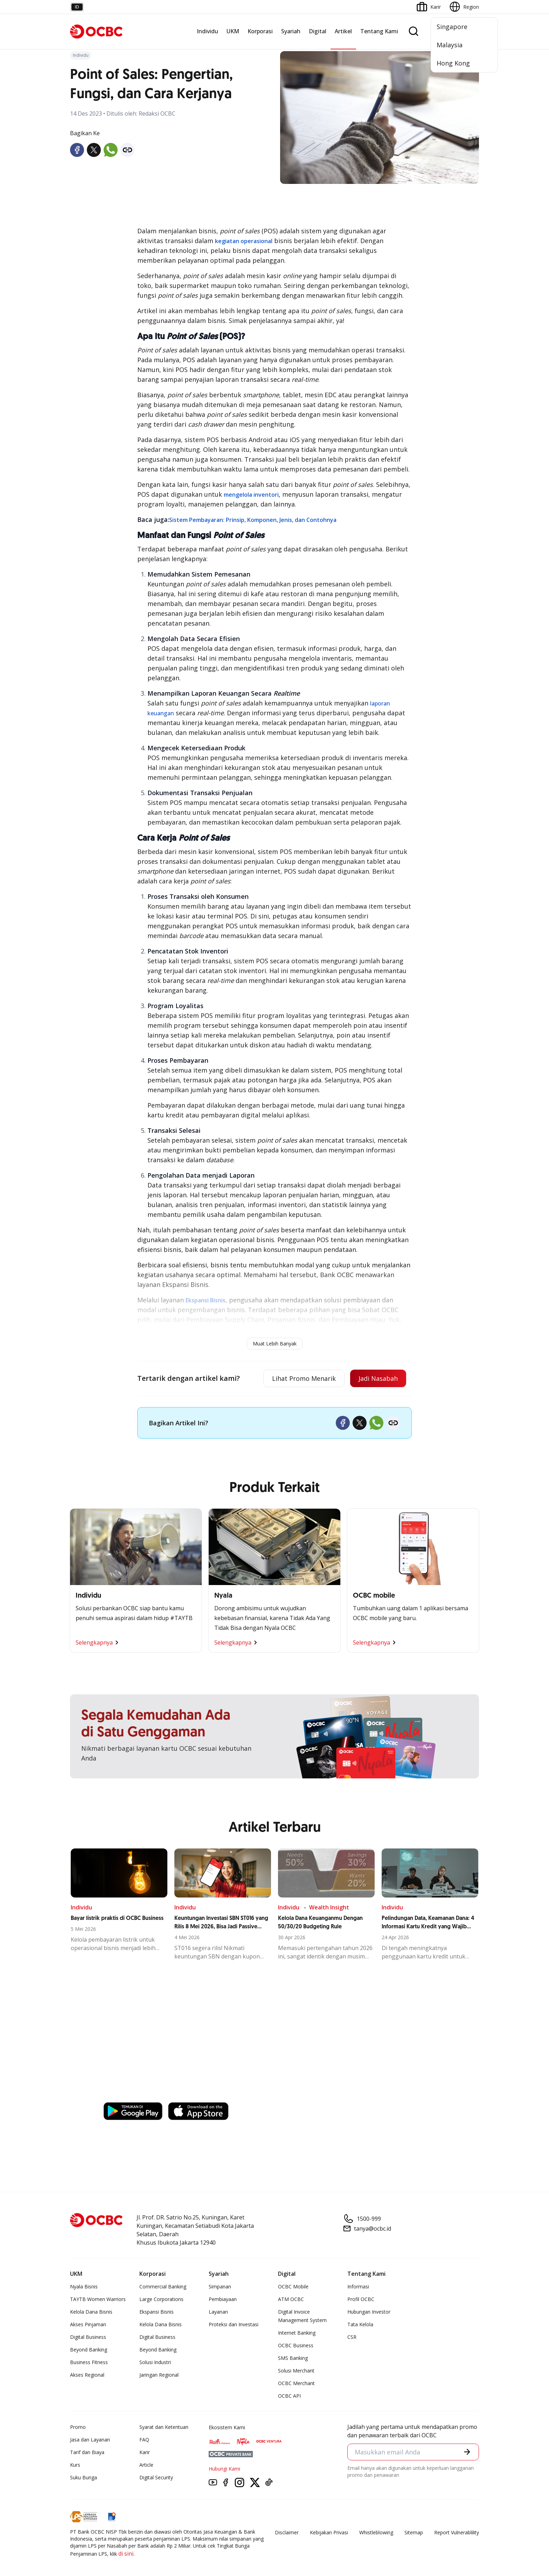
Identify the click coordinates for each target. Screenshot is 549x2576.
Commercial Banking (162, 2286)
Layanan (218, 2311)
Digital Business (88, 2337)
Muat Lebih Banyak (275, 1343)
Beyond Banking (88, 2349)
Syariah (290, 31)
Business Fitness (89, 2362)
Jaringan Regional (159, 2374)
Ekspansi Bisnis (156, 2311)
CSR (351, 2337)
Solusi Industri (155, 2362)
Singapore (452, 26)
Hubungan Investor (368, 2311)
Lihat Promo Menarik (304, 1378)
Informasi (358, 2286)
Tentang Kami (379, 31)
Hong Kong (453, 63)
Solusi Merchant (296, 2370)
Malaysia (450, 45)
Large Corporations (161, 2299)
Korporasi (260, 31)
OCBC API (289, 2395)
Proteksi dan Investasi (233, 2324)
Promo (78, 2427)
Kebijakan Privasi (329, 2532)
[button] (467, 2451)
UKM (233, 31)
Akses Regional (87, 2374)
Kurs (75, 2464)
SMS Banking (293, 2358)
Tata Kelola (360, 2324)
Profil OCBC (360, 2299)
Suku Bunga (83, 2477)
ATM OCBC (291, 2299)
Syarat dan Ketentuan (163, 2427)
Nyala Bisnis (84, 2286)
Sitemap (413, 2532)
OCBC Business (295, 2345)
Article (146, 2464)
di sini (125, 2553)
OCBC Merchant (296, 2383)
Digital (317, 31)
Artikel (343, 31)
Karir (144, 2452)
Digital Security (156, 2477)
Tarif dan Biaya (87, 2452)
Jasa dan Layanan (90, 2439)
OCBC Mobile (293, 2286)
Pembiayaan (223, 2299)
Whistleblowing (376, 2532)
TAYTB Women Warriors (98, 2299)
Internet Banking (296, 2332)
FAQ (144, 2439)
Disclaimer (287, 2532)
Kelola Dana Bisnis (91, 2311)
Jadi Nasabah (378, 1378)
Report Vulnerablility (456, 2532)
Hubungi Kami (224, 2468)
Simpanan (220, 2286)
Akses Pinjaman (88, 2324)
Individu (207, 31)
